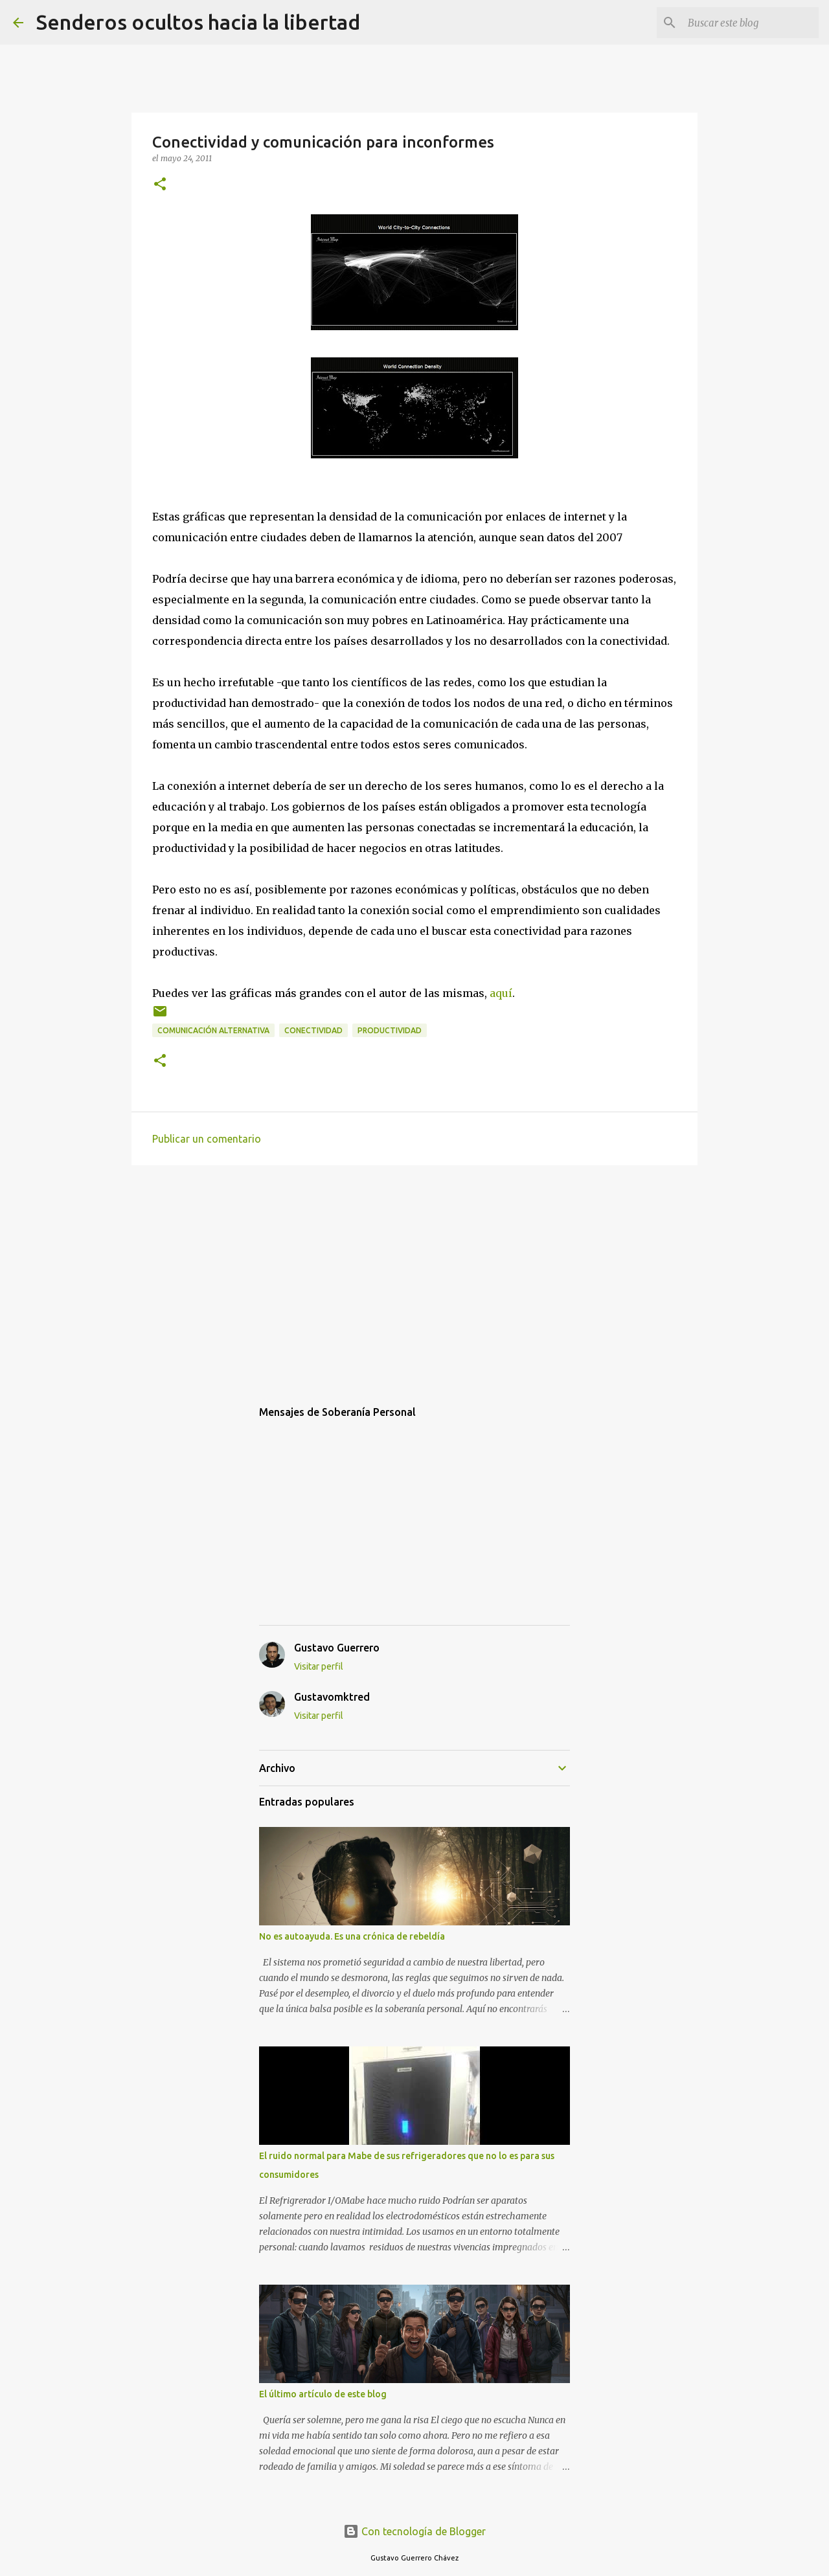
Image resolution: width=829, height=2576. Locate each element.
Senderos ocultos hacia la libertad (198, 22)
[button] (160, 185)
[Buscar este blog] (751, 22)
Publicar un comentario (206, 1139)
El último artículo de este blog (323, 2394)
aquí (501, 993)
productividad (390, 1030)
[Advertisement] (414, 1275)
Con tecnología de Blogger (414, 2531)
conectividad (313, 1030)
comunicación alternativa (213, 1030)
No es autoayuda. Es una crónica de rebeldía (352, 1936)
